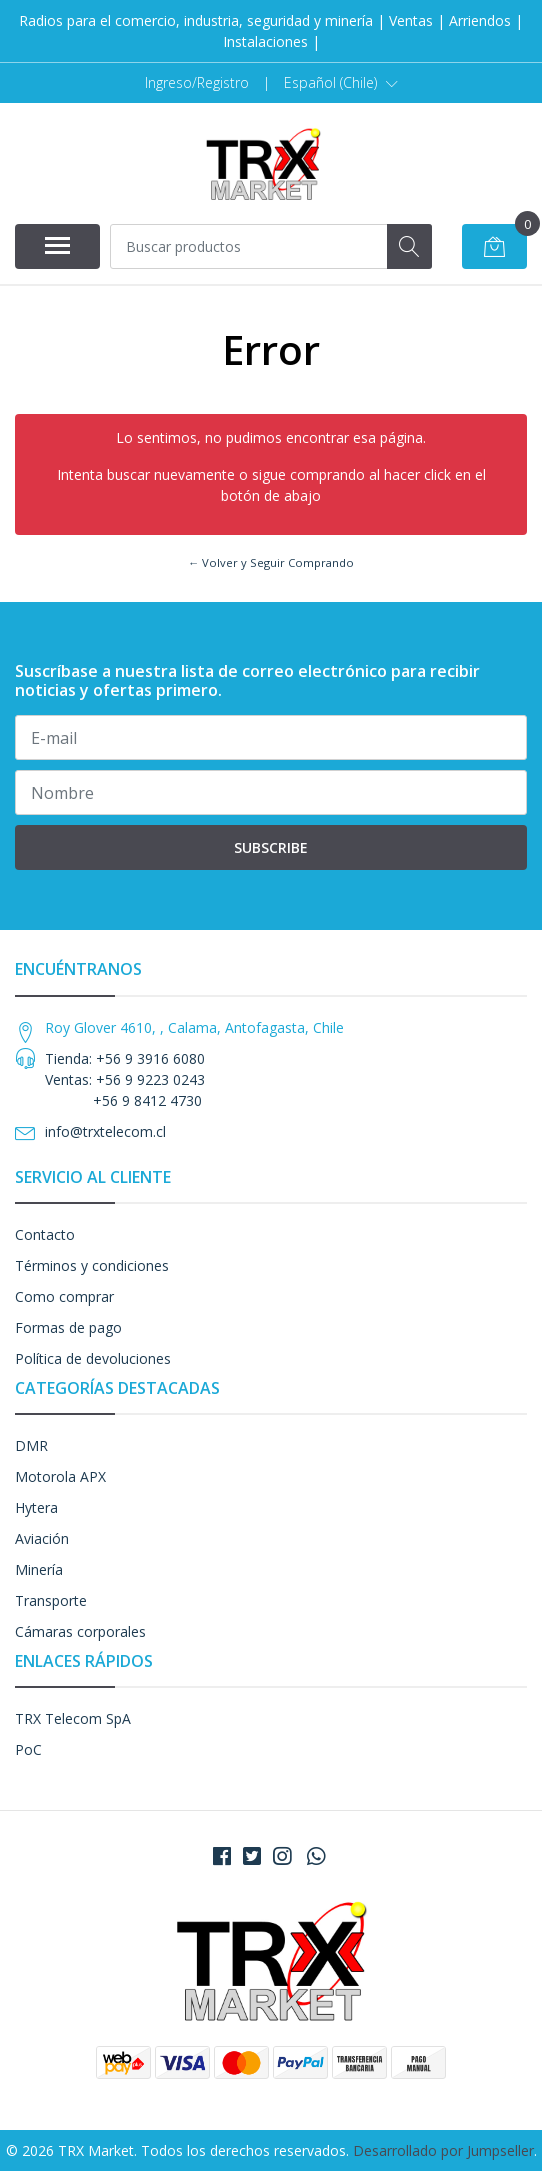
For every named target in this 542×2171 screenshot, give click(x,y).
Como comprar (64, 1296)
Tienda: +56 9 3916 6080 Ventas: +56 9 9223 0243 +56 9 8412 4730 (125, 1079)
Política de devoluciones (93, 1358)
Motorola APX (60, 1476)
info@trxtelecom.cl (105, 1131)
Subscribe (271, 847)
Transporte (51, 1600)
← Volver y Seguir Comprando (271, 562)
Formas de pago (68, 1327)
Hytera (36, 1507)
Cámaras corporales (80, 1631)
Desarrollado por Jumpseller (443, 2150)
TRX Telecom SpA (73, 1718)
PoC (28, 1749)
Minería (39, 1569)
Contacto (45, 1234)
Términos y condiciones (92, 1265)
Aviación (42, 1538)
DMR (31, 1445)
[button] (341, 83)
